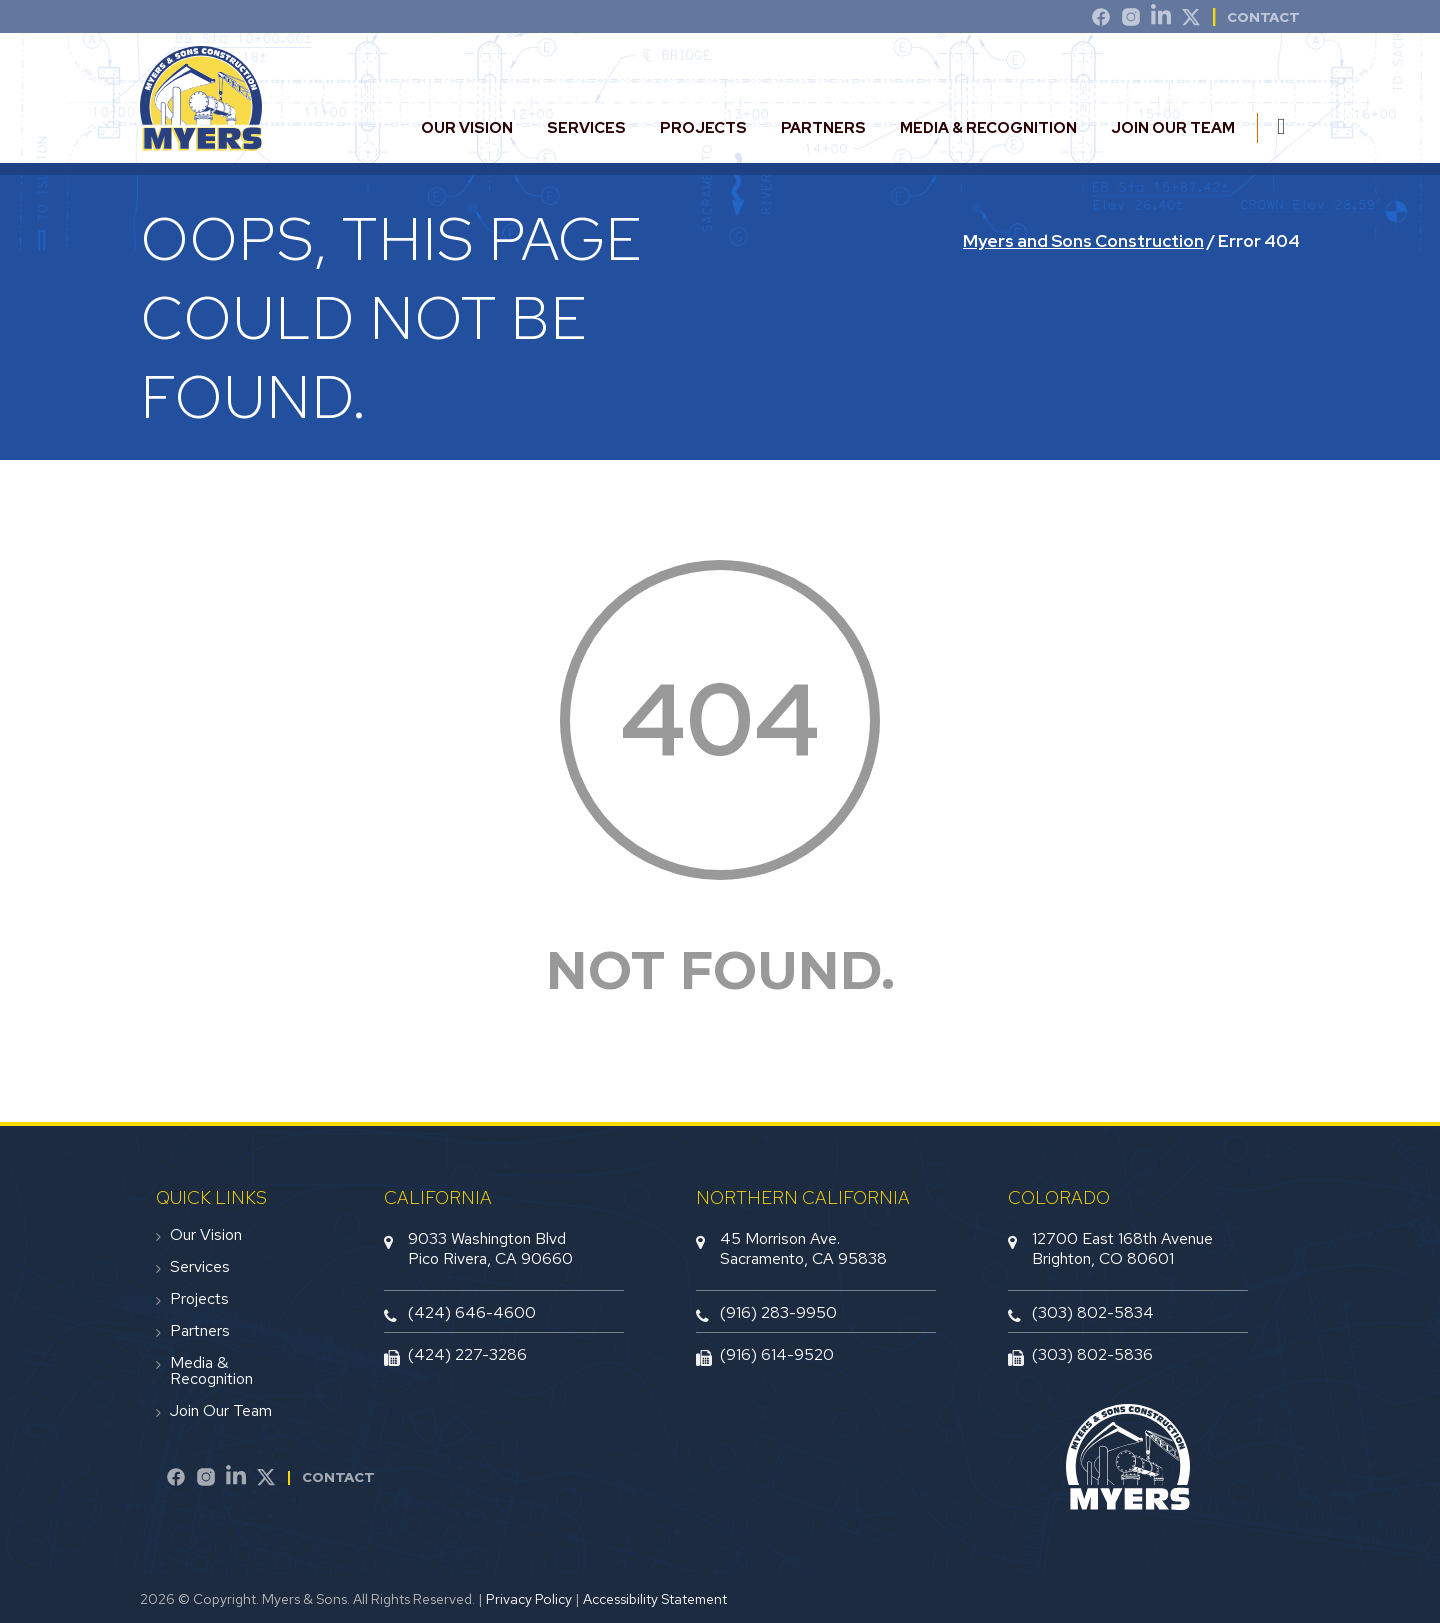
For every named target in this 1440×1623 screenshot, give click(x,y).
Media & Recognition (988, 128)
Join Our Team (1173, 128)
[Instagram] (1131, 20)
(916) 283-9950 (778, 1312)
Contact (338, 1477)
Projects (703, 128)
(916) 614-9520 (777, 1354)
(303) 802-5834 (1093, 1312)
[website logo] (201, 142)
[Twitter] (1191, 20)
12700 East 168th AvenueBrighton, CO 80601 (1122, 1248)
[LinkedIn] (1161, 20)
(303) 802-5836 (1092, 1354)
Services (586, 128)
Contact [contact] (1263, 17)
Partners (823, 128)
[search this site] (1288, 126)
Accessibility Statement (655, 1599)
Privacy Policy (529, 1599)
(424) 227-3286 (467, 1354)
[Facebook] (176, 1480)
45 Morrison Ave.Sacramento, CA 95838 (803, 1248)
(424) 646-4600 (472, 1312)
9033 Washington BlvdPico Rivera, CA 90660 (490, 1248)
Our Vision (467, 128)
